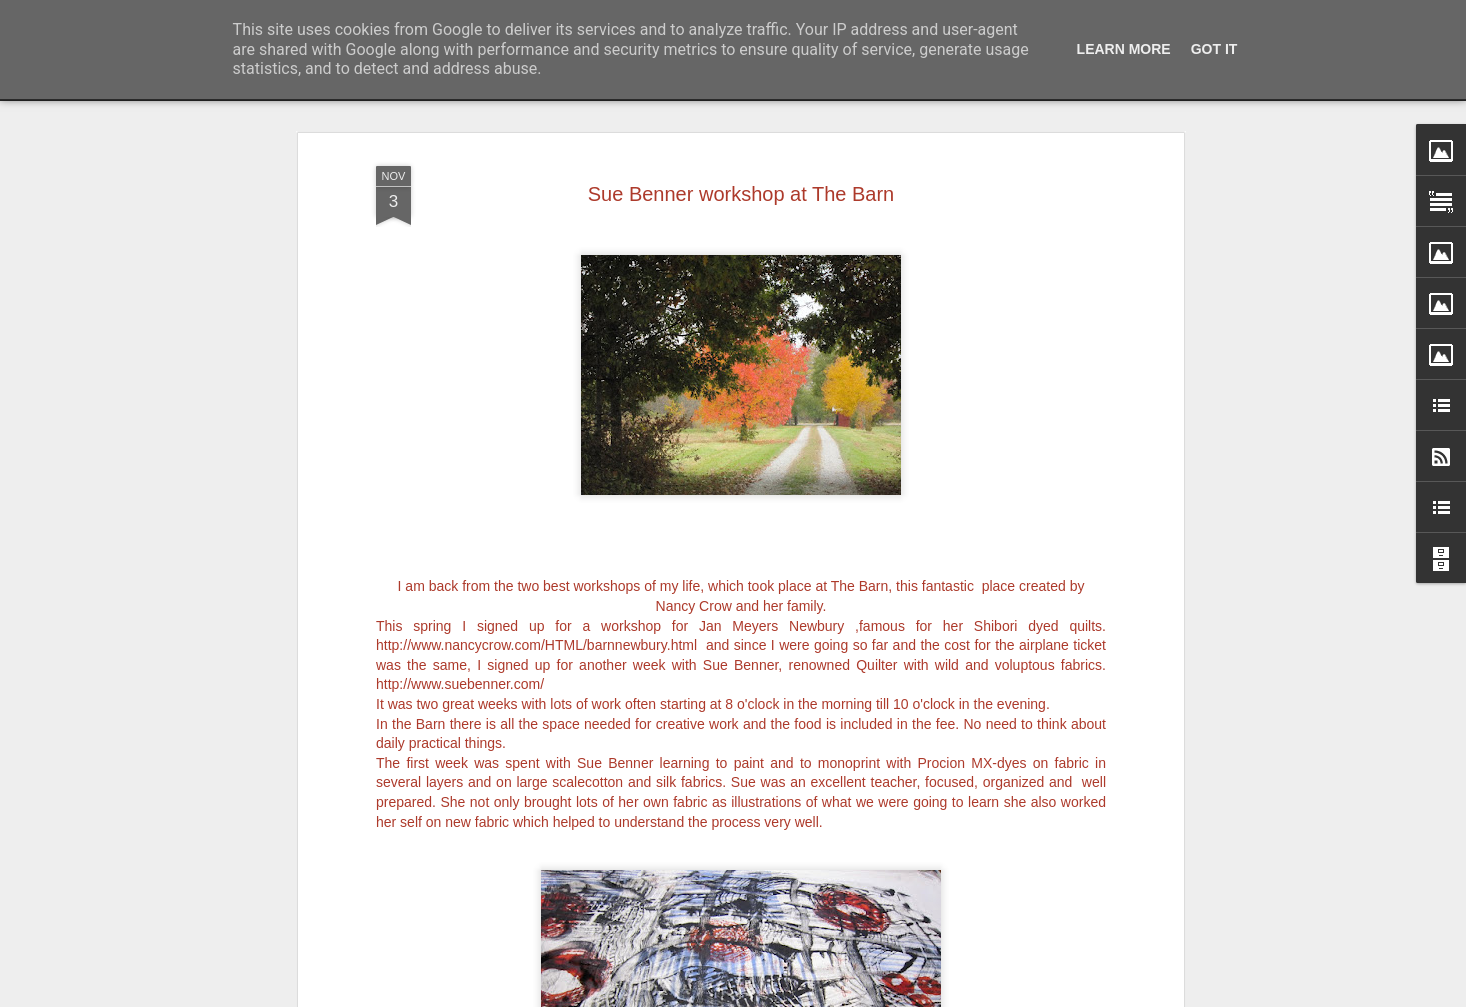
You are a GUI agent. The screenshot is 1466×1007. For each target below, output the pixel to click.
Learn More (1124, 49)
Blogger (795, 996)
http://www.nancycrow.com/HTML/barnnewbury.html (536, 563)
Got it (1214, 49)
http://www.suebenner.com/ (460, 602)
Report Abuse (854, 996)
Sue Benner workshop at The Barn (741, 111)
